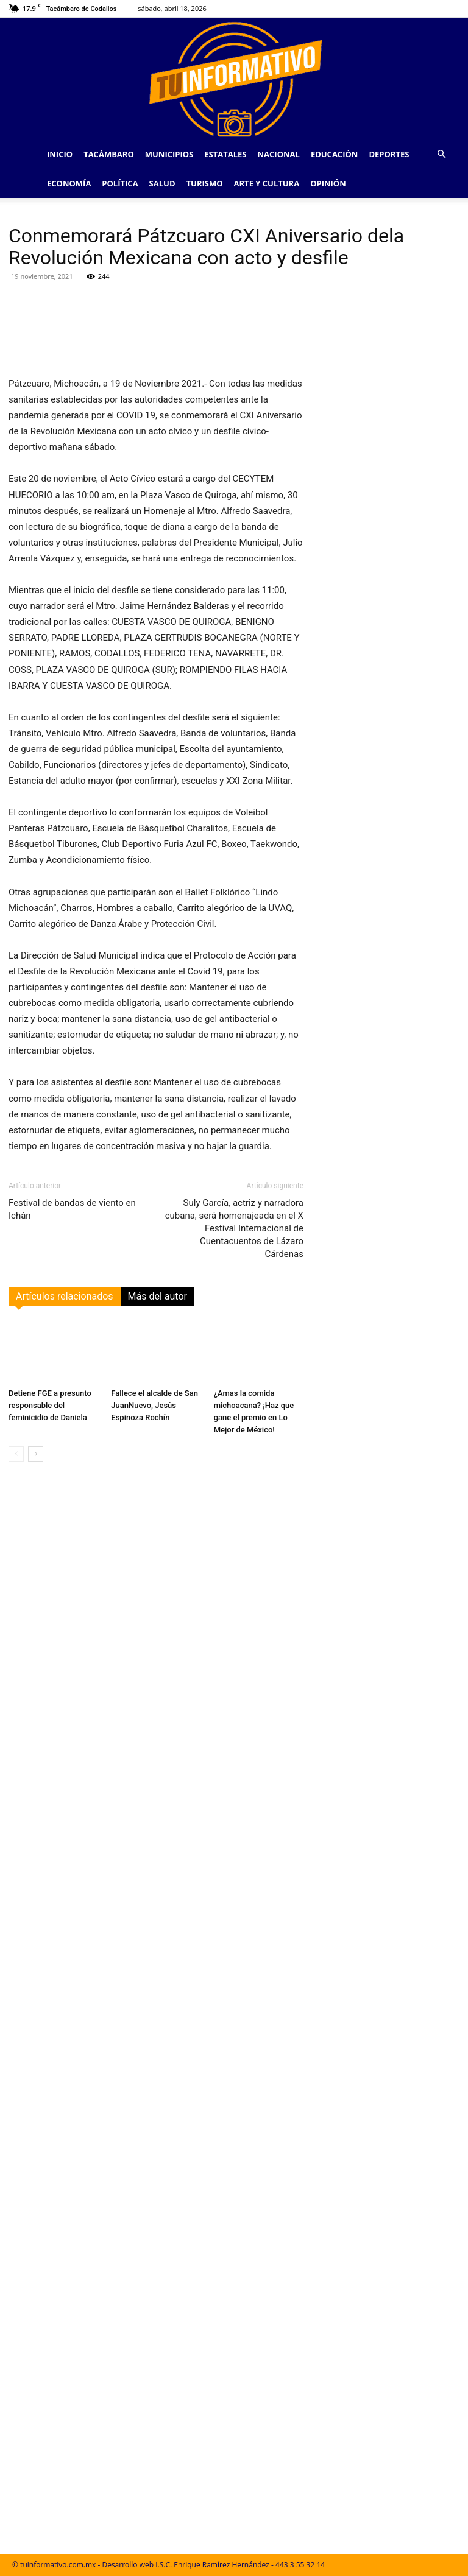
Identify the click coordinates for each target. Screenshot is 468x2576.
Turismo (204, 183)
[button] (441, 154)
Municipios (169, 154)
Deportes (389, 154)
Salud (162, 183)
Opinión (328, 183)
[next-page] (35, 1454)
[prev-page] (16, 1454)
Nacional (279, 154)
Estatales (225, 154)
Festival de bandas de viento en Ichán (72, 1209)
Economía (69, 183)
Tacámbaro (108, 154)
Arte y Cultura (267, 183)
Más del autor (157, 1296)
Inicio (60, 154)
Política (120, 183)
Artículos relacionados (64, 1296)
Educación (334, 154)
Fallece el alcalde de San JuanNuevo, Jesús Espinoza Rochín (154, 1405)
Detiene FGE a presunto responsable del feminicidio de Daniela (50, 1405)
